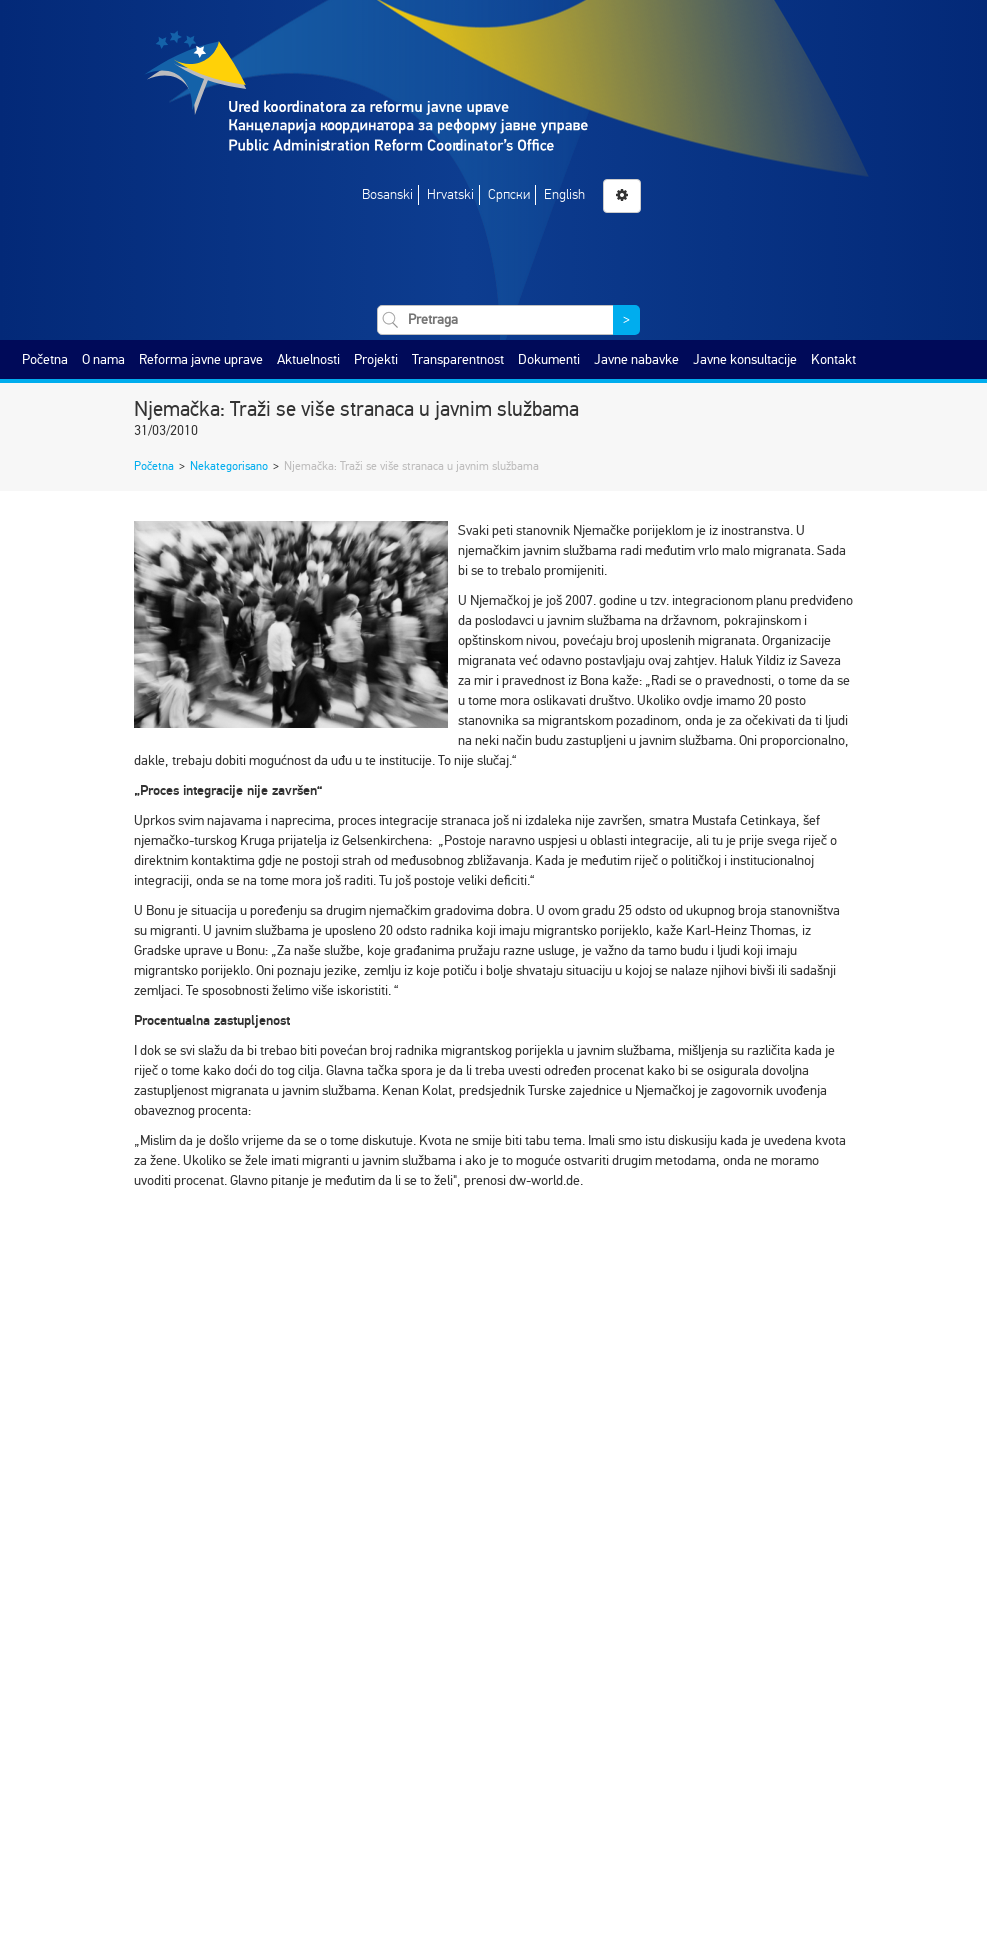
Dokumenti (549, 359)
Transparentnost (458, 359)
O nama (103, 359)
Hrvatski (450, 194)
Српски (509, 194)
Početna (45, 359)
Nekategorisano (229, 466)
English (564, 194)
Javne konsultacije (745, 359)
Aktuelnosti (308, 359)
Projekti (376, 359)
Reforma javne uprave (201, 359)
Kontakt (833, 359)
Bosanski (387, 194)
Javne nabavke (636, 359)
